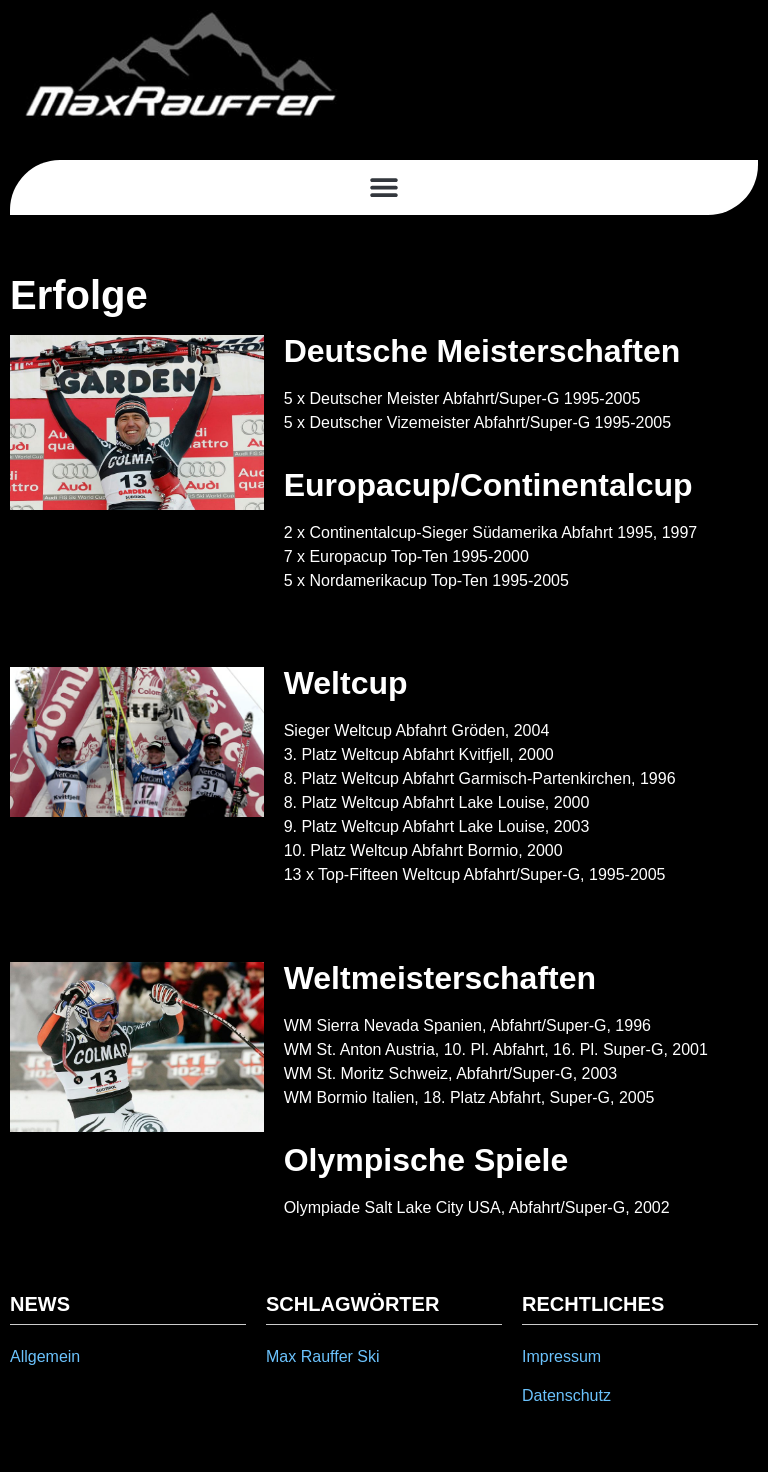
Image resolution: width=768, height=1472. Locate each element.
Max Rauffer (309, 1356)
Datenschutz (566, 1395)
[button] (384, 187)
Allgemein (45, 1356)
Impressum (561, 1356)
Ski (368, 1356)
